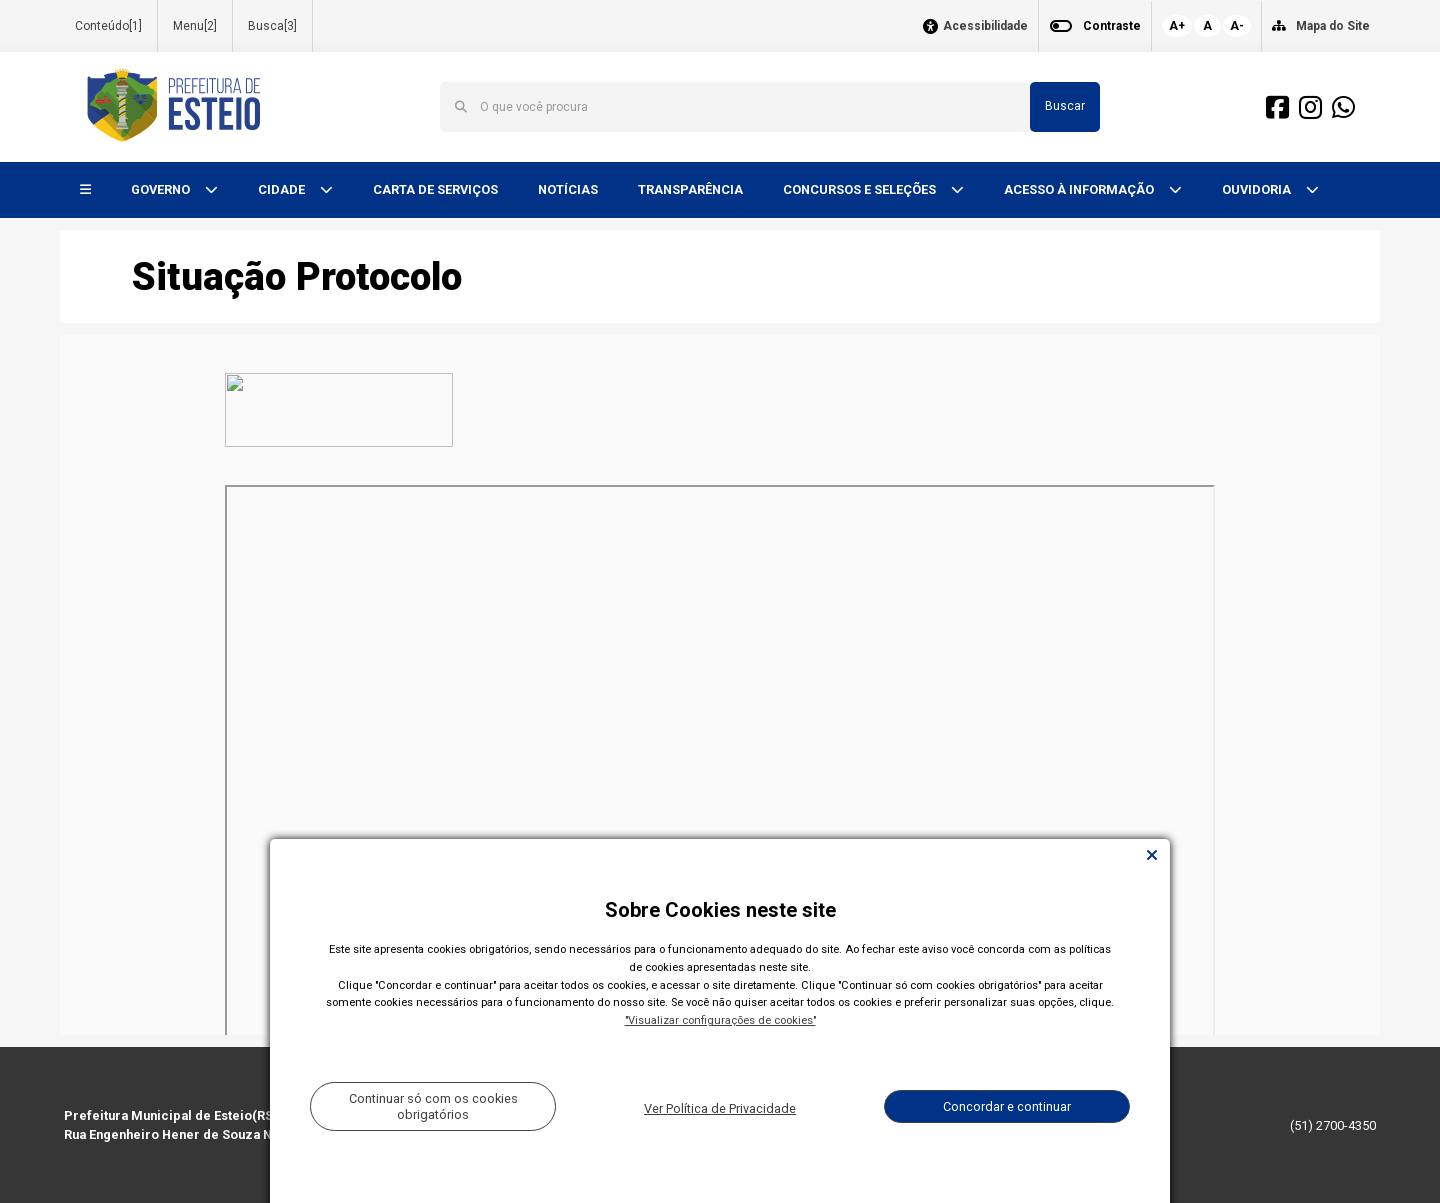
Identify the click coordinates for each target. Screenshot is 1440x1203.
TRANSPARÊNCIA (690, 189)
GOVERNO (162, 189)
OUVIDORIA (1258, 189)
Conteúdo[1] (108, 26)
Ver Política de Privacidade (720, 1108)
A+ (1177, 26)
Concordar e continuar (1007, 1106)
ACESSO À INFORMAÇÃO (1080, 189)
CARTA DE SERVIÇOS (435, 189)
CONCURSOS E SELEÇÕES (861, 189)
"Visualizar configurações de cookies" (720, 1020)
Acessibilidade (985, 26)
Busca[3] (272, 26)
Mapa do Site (1333, 26)
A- (1237, 26)
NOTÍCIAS (568, 189)
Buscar (1065, 106)
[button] (85, 190)
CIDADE (283, 189)
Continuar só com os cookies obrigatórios (433, 1106)
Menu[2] (195, 26)
